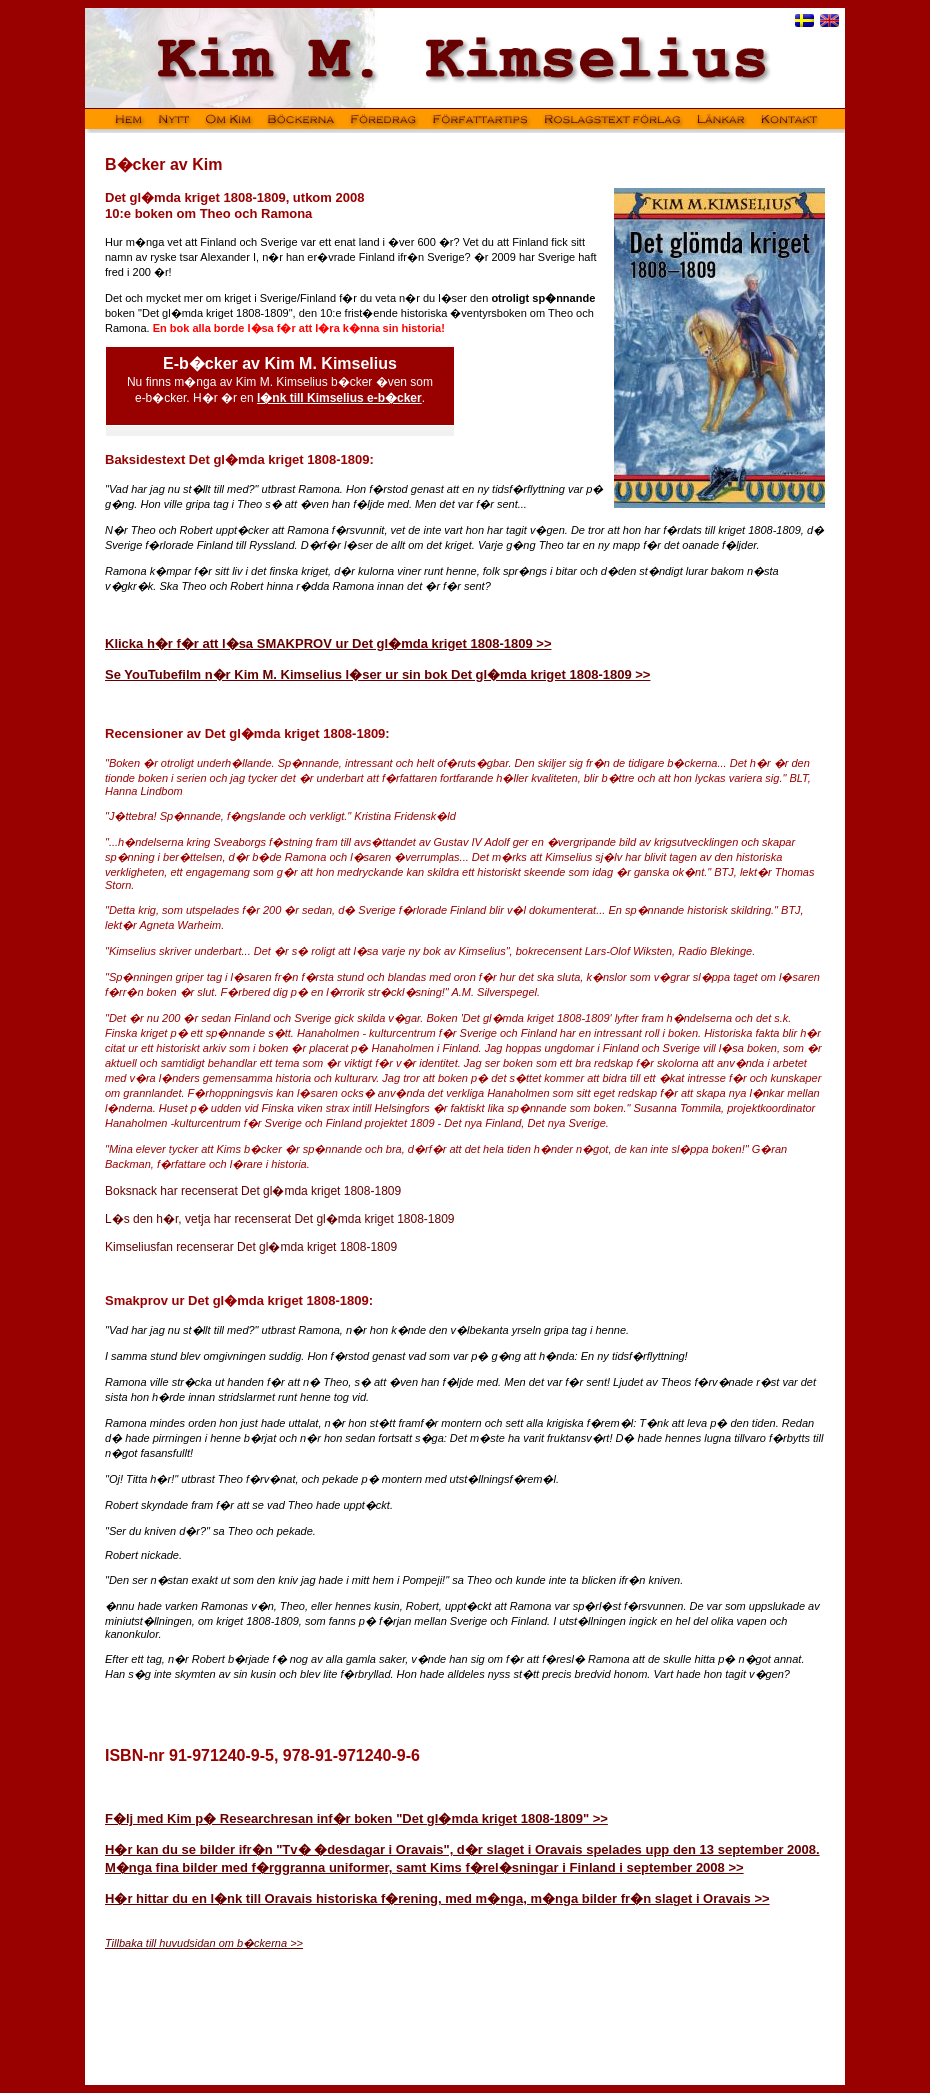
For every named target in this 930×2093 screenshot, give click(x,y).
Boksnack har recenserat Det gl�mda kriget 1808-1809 (253, 1191)
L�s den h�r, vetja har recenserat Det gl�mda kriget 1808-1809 (280, 1219)
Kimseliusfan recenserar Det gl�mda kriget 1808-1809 (251, 1247)
